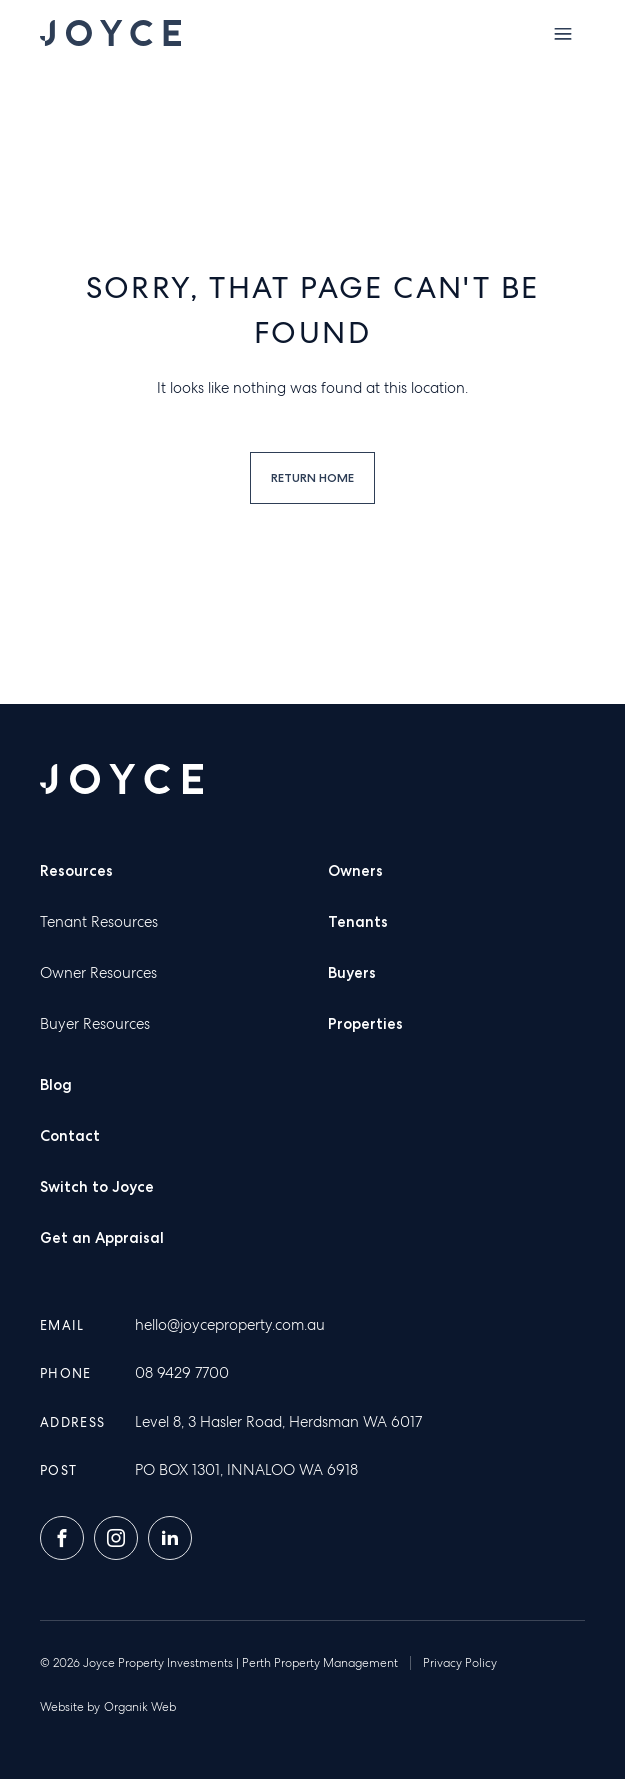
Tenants (358, 922)
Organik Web (140, 1707)
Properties (365, 1024)
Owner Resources (98, 973)
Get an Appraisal (102, 1238)
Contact (70, 1136)
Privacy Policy (460, 1663)
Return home (312, 477)
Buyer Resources (95, 1024)
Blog (56, 1085)
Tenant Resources (99, 922)
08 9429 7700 (182, 1373)
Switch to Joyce (97, 1187)
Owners (355, 871)
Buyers (352, 973)
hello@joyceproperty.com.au (230, 1325)
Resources (76, 871)
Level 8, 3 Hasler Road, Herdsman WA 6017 (278, 1422)
